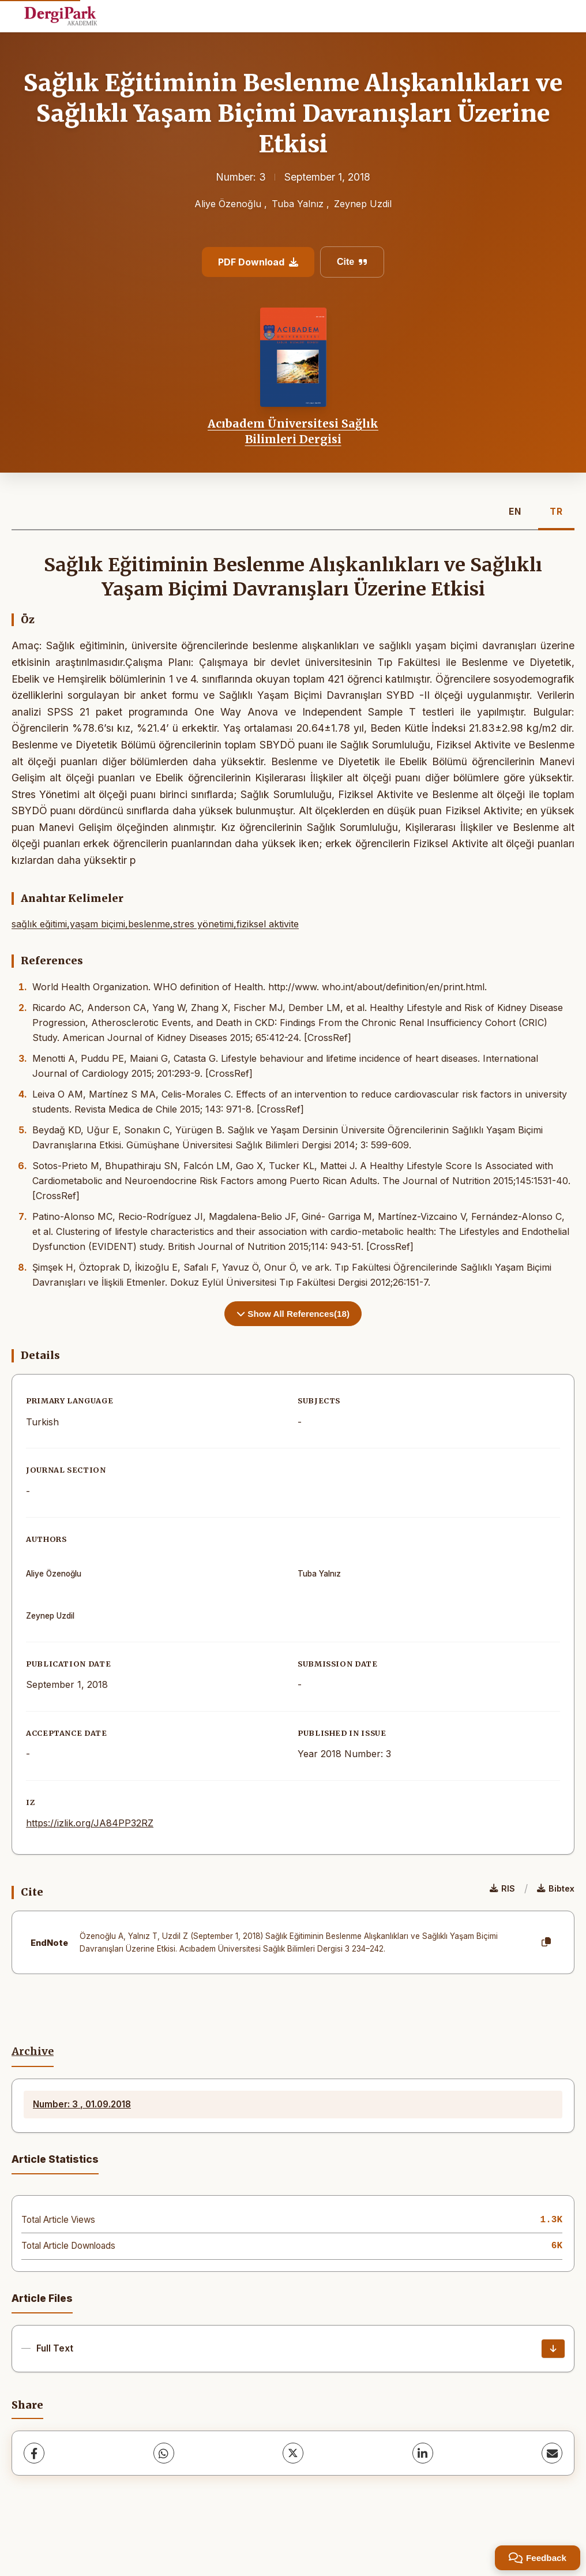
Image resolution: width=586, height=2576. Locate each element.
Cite (352, 262)
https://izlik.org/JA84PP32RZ (89, 1823)
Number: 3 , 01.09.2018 (82, 2104)
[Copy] (546, 1942)
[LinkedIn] (422, 2453)
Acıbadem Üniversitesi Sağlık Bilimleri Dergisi (293, 431)
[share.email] (552, 2453)
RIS (502, 1888)
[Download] (553, 2348)
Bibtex (555, 1888)
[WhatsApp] (163, 2453)
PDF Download (258, 262)
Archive (33, 2051)
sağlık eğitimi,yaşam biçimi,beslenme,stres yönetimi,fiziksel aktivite (155, 924)
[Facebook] (34, 2453)
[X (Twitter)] (293, 2453)
